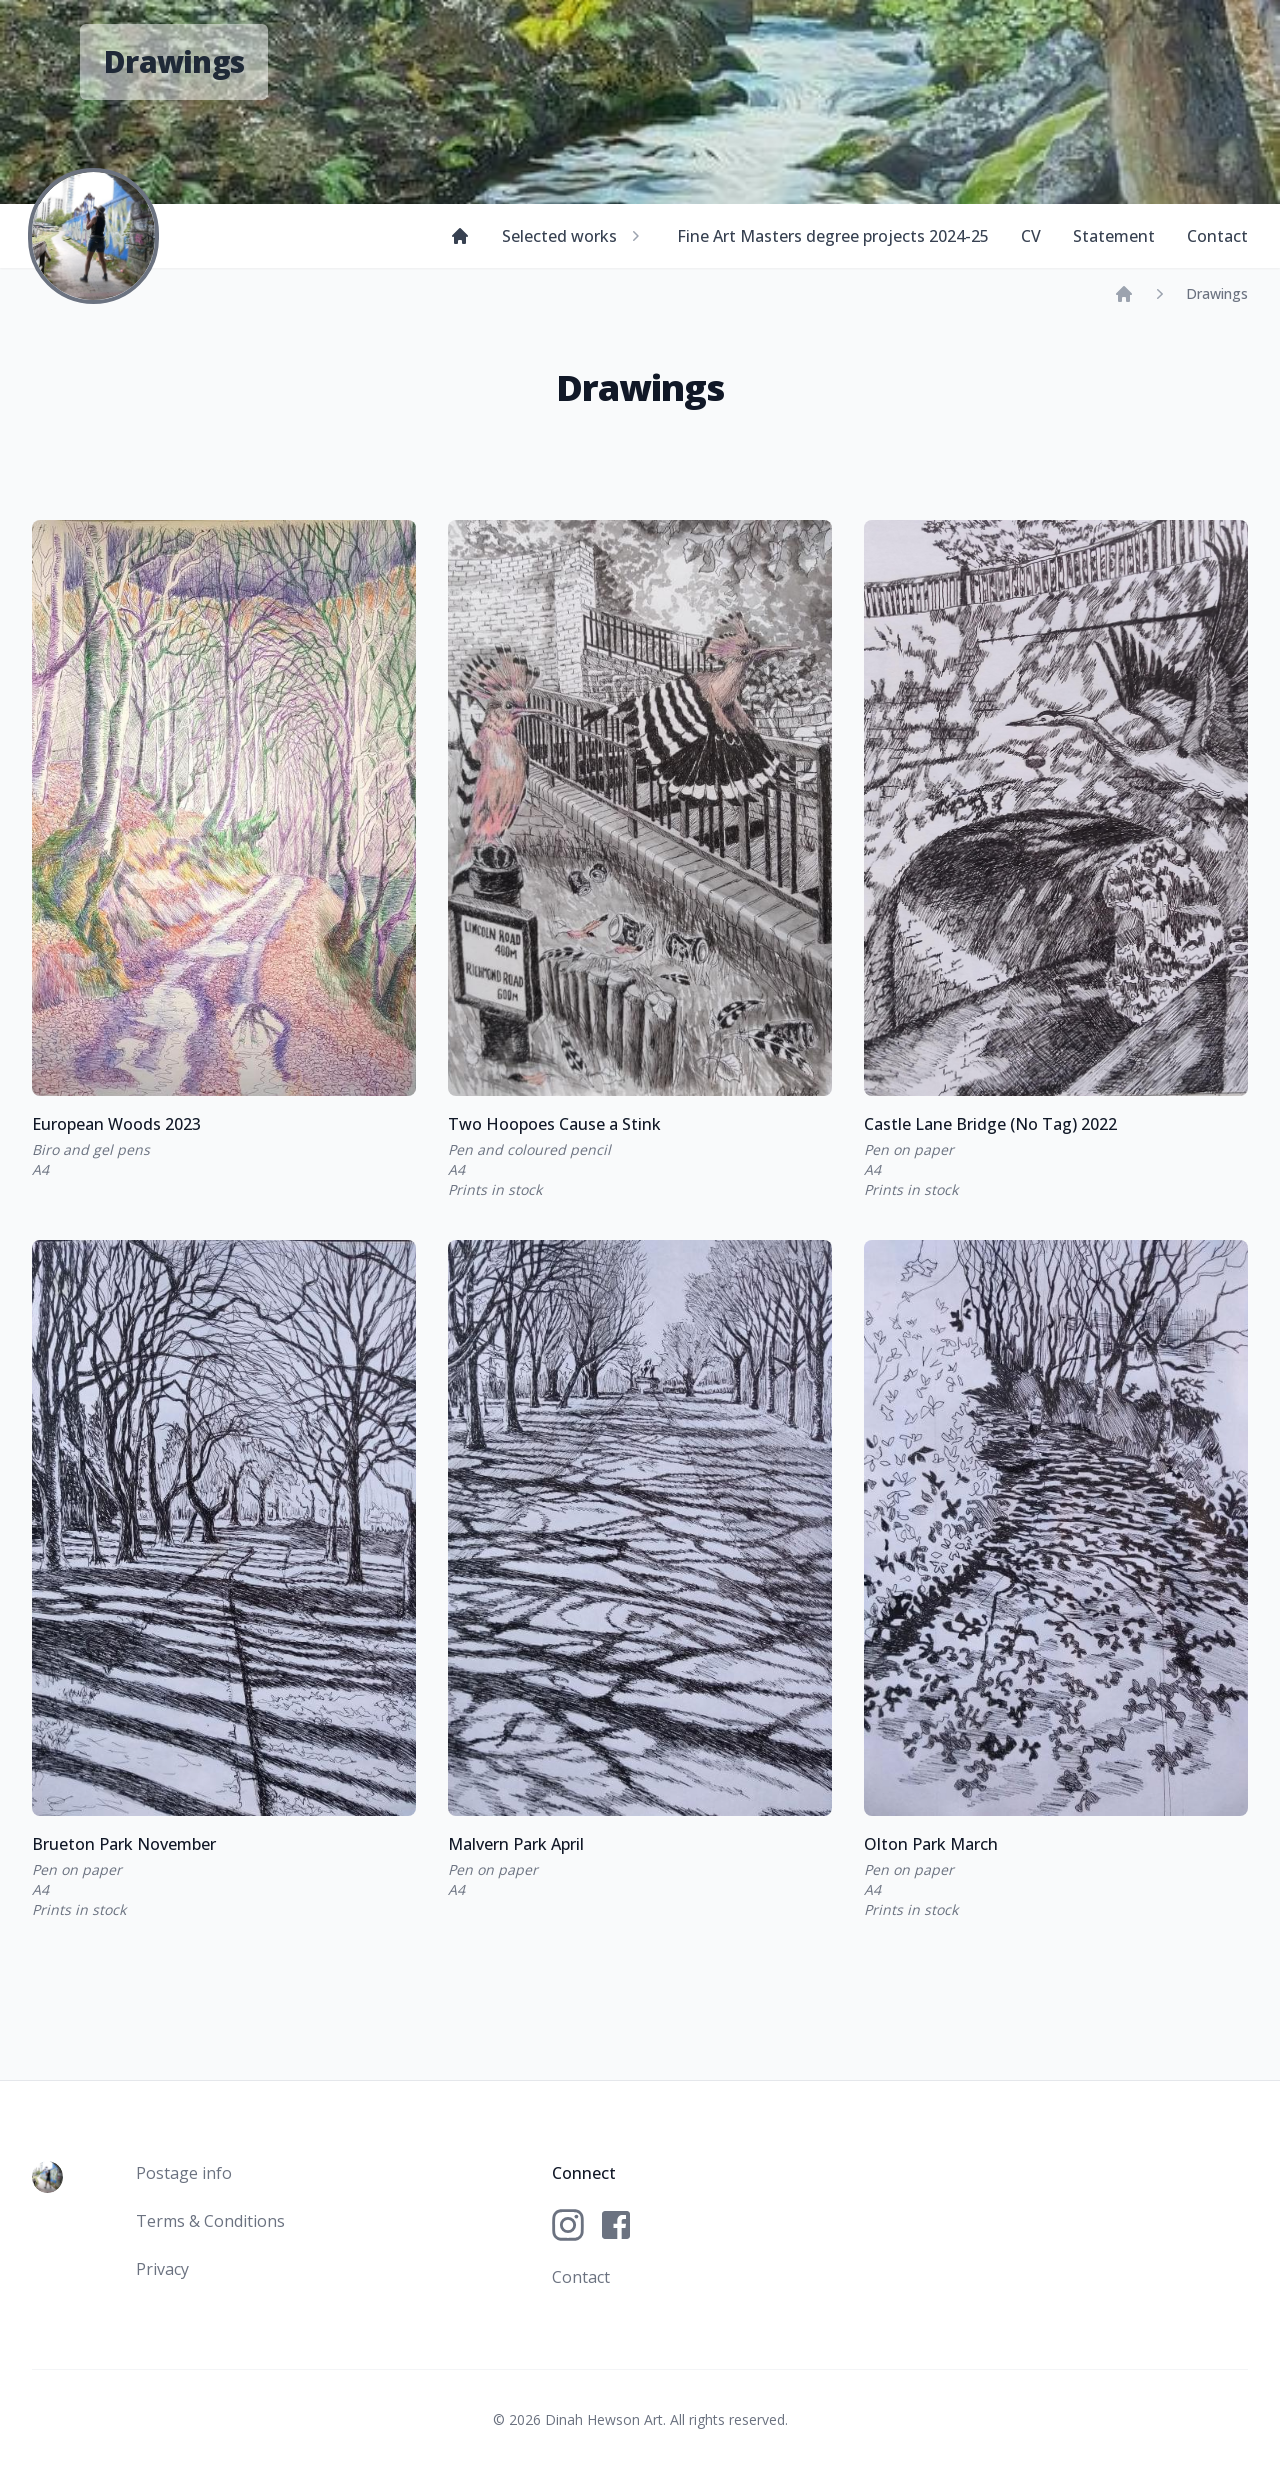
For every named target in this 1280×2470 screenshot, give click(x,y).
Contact (1217, 236)
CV (1031, 236)
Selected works (573, 236)
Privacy (162, 2269)
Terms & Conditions (210, 2221)
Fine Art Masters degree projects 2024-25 (833, 236)
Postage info (184, 2173)
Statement (1114, 236)
